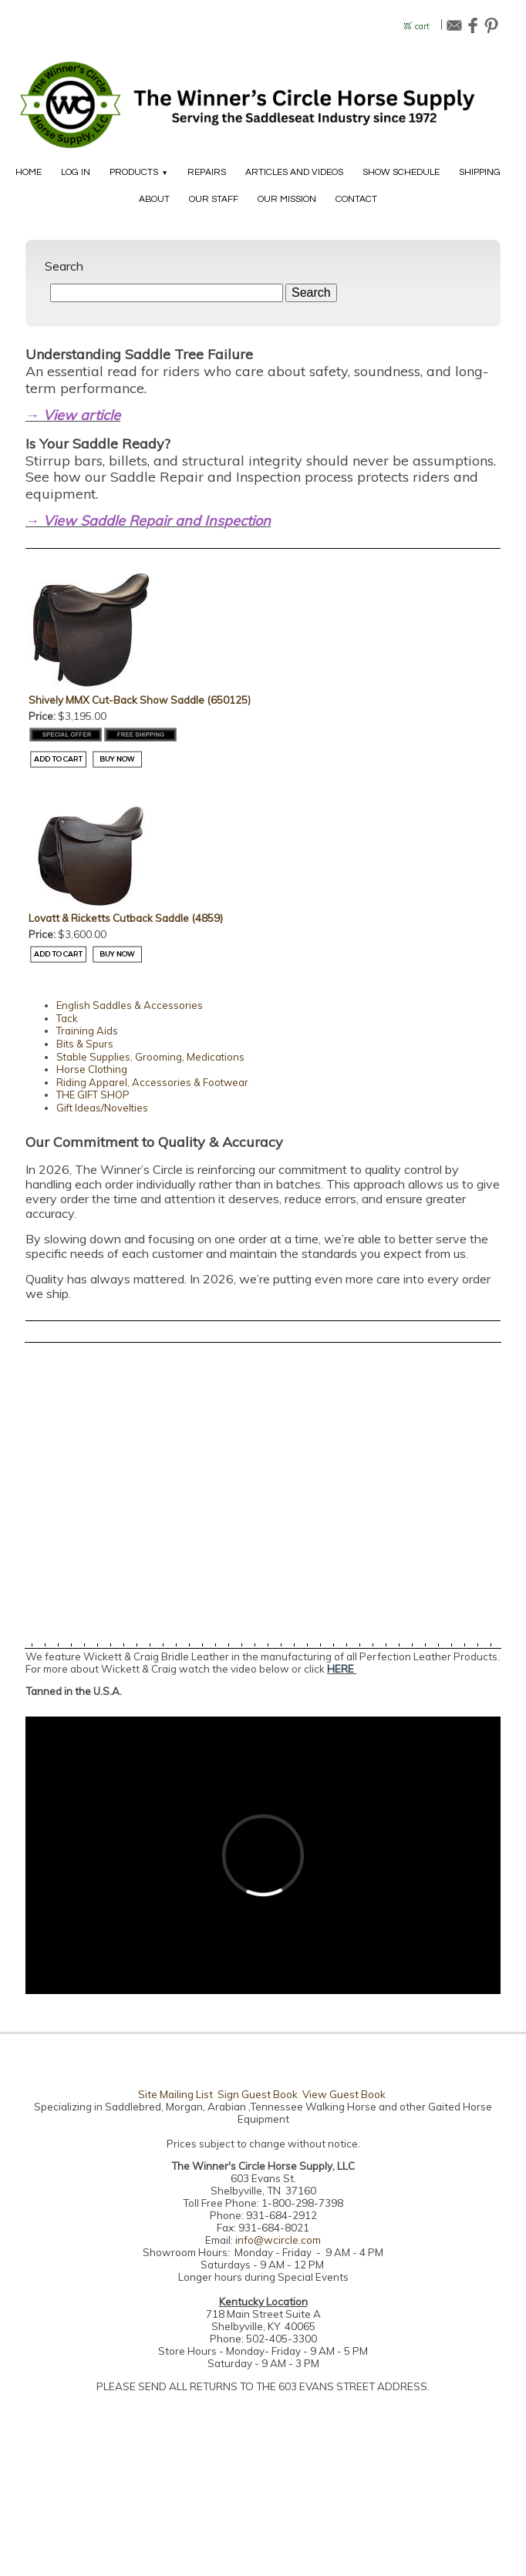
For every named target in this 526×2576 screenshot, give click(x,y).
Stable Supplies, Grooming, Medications (150, 1057)
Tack (67, 1018)
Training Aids (87, 1030)
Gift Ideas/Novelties (102, 1107)
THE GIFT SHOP (93, 1094)
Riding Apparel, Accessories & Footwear (152, 1082)
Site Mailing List (175, 2094)
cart (422, 27)
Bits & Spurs (84, 1043)
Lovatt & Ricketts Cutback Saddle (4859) (126, 918)
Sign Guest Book (257, 2094)
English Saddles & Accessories (129, 1005)
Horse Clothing (91, 1069)
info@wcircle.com (278, 2240)
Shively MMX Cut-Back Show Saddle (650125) (140, 700)
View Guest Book (344, 2094)
